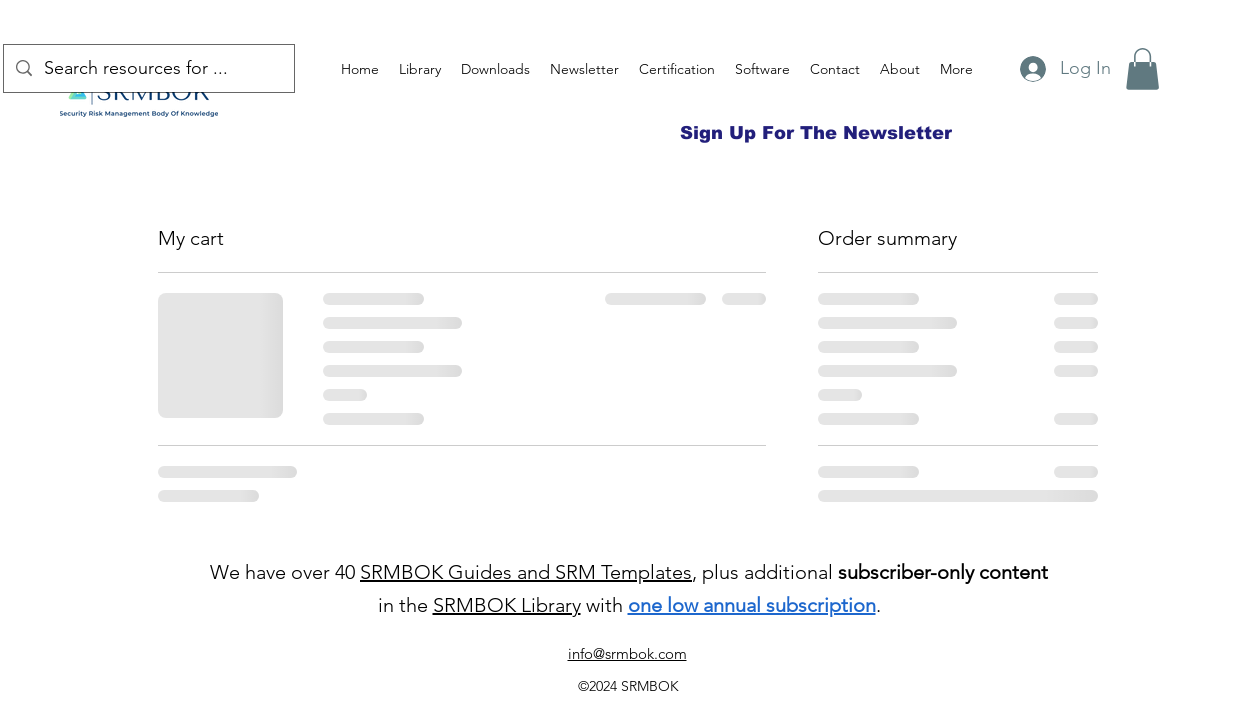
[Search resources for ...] (148, 69)
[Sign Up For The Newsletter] (815, 133)
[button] (1142, 69)
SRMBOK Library (507, 605)
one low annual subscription (752, 605)
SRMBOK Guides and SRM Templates (526, 572)
